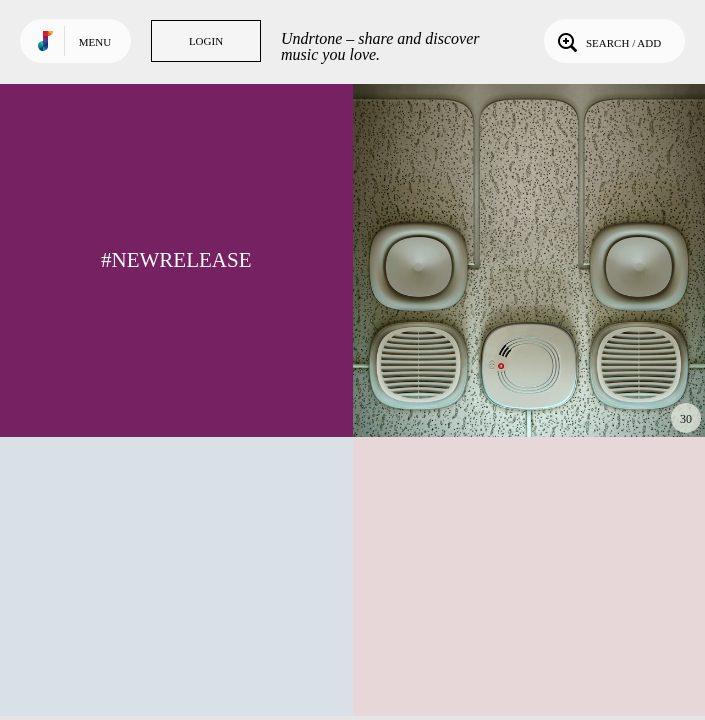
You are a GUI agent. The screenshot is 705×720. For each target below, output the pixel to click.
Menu (95, 42)
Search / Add (607, 41)
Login (206, 41)
